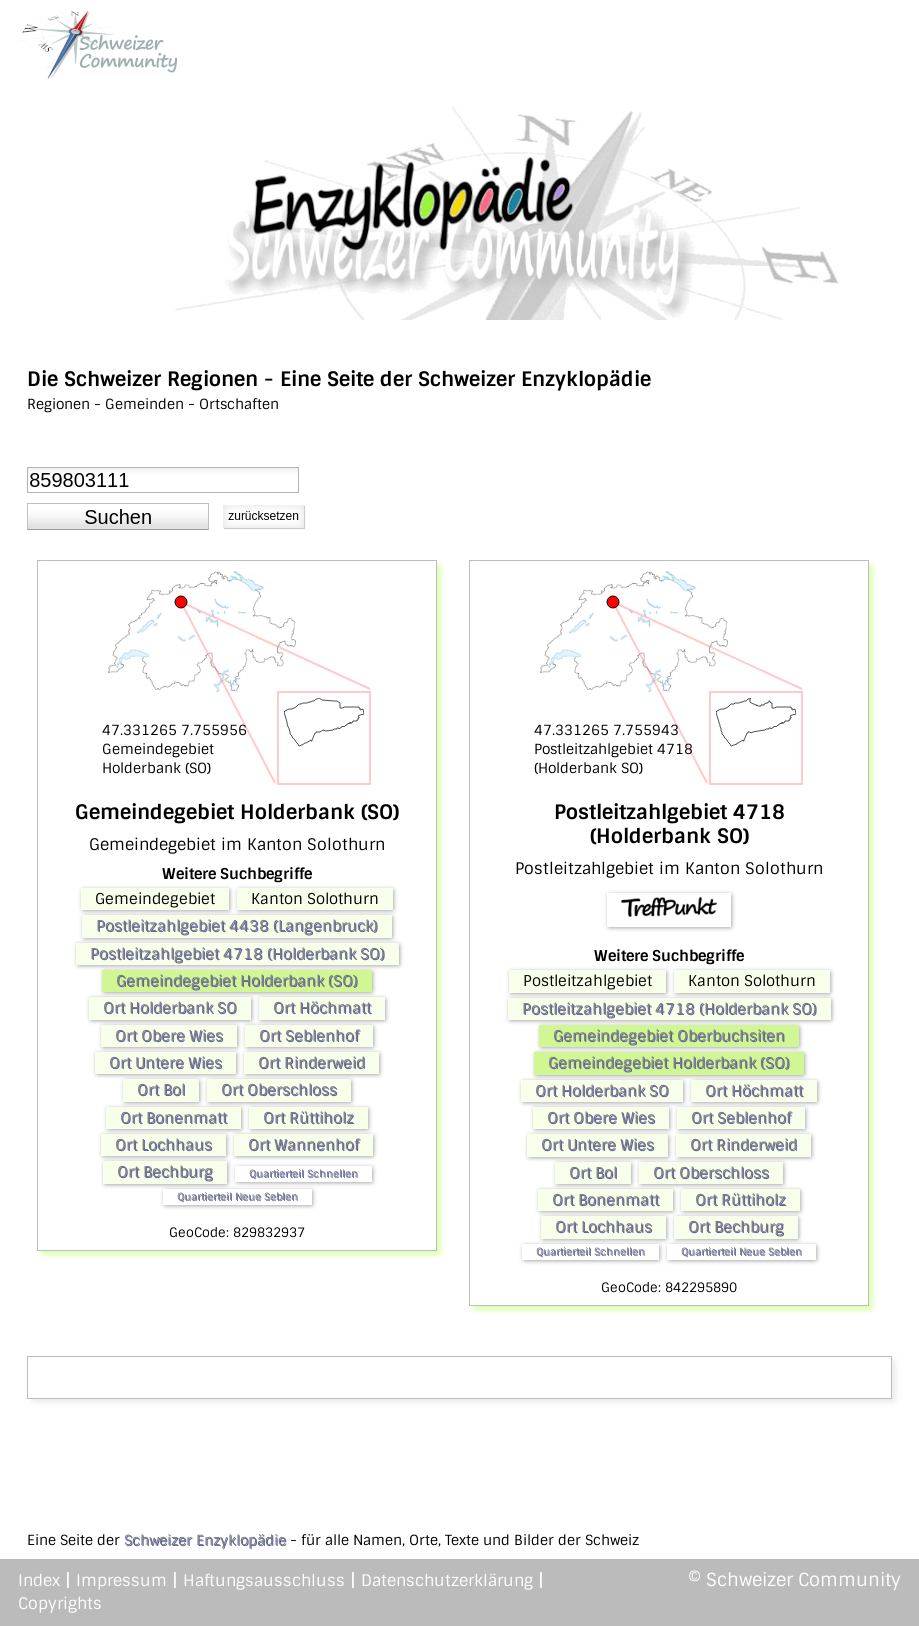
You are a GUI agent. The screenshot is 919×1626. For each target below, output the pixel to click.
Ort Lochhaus (163, 1145)
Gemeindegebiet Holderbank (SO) (237, 981)
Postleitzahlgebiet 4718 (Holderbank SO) (237, 954)
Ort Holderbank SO (170, 1008)
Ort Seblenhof (309, 1036)
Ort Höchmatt (322, 1008)
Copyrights (60, 1603)
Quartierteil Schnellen (303, 1173)
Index (39, 1580)
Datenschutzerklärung (447, 1580)
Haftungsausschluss (264, 1580)
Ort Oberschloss (279, 1090)
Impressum (121, 1580)
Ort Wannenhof (303, 1145)
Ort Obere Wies (169, 1036)
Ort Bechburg (165, 1172)
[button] (118, 517)
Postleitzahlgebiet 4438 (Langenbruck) (237, 926)
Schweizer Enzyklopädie (205, 1540)
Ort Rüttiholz (308, 1118)
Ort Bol (161, 1090)
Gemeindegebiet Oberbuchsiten (669, 1036)
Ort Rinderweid (311, 1063)
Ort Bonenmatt (173, 1118)
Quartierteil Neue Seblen (237, 1196)
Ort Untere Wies (165, 1063)
